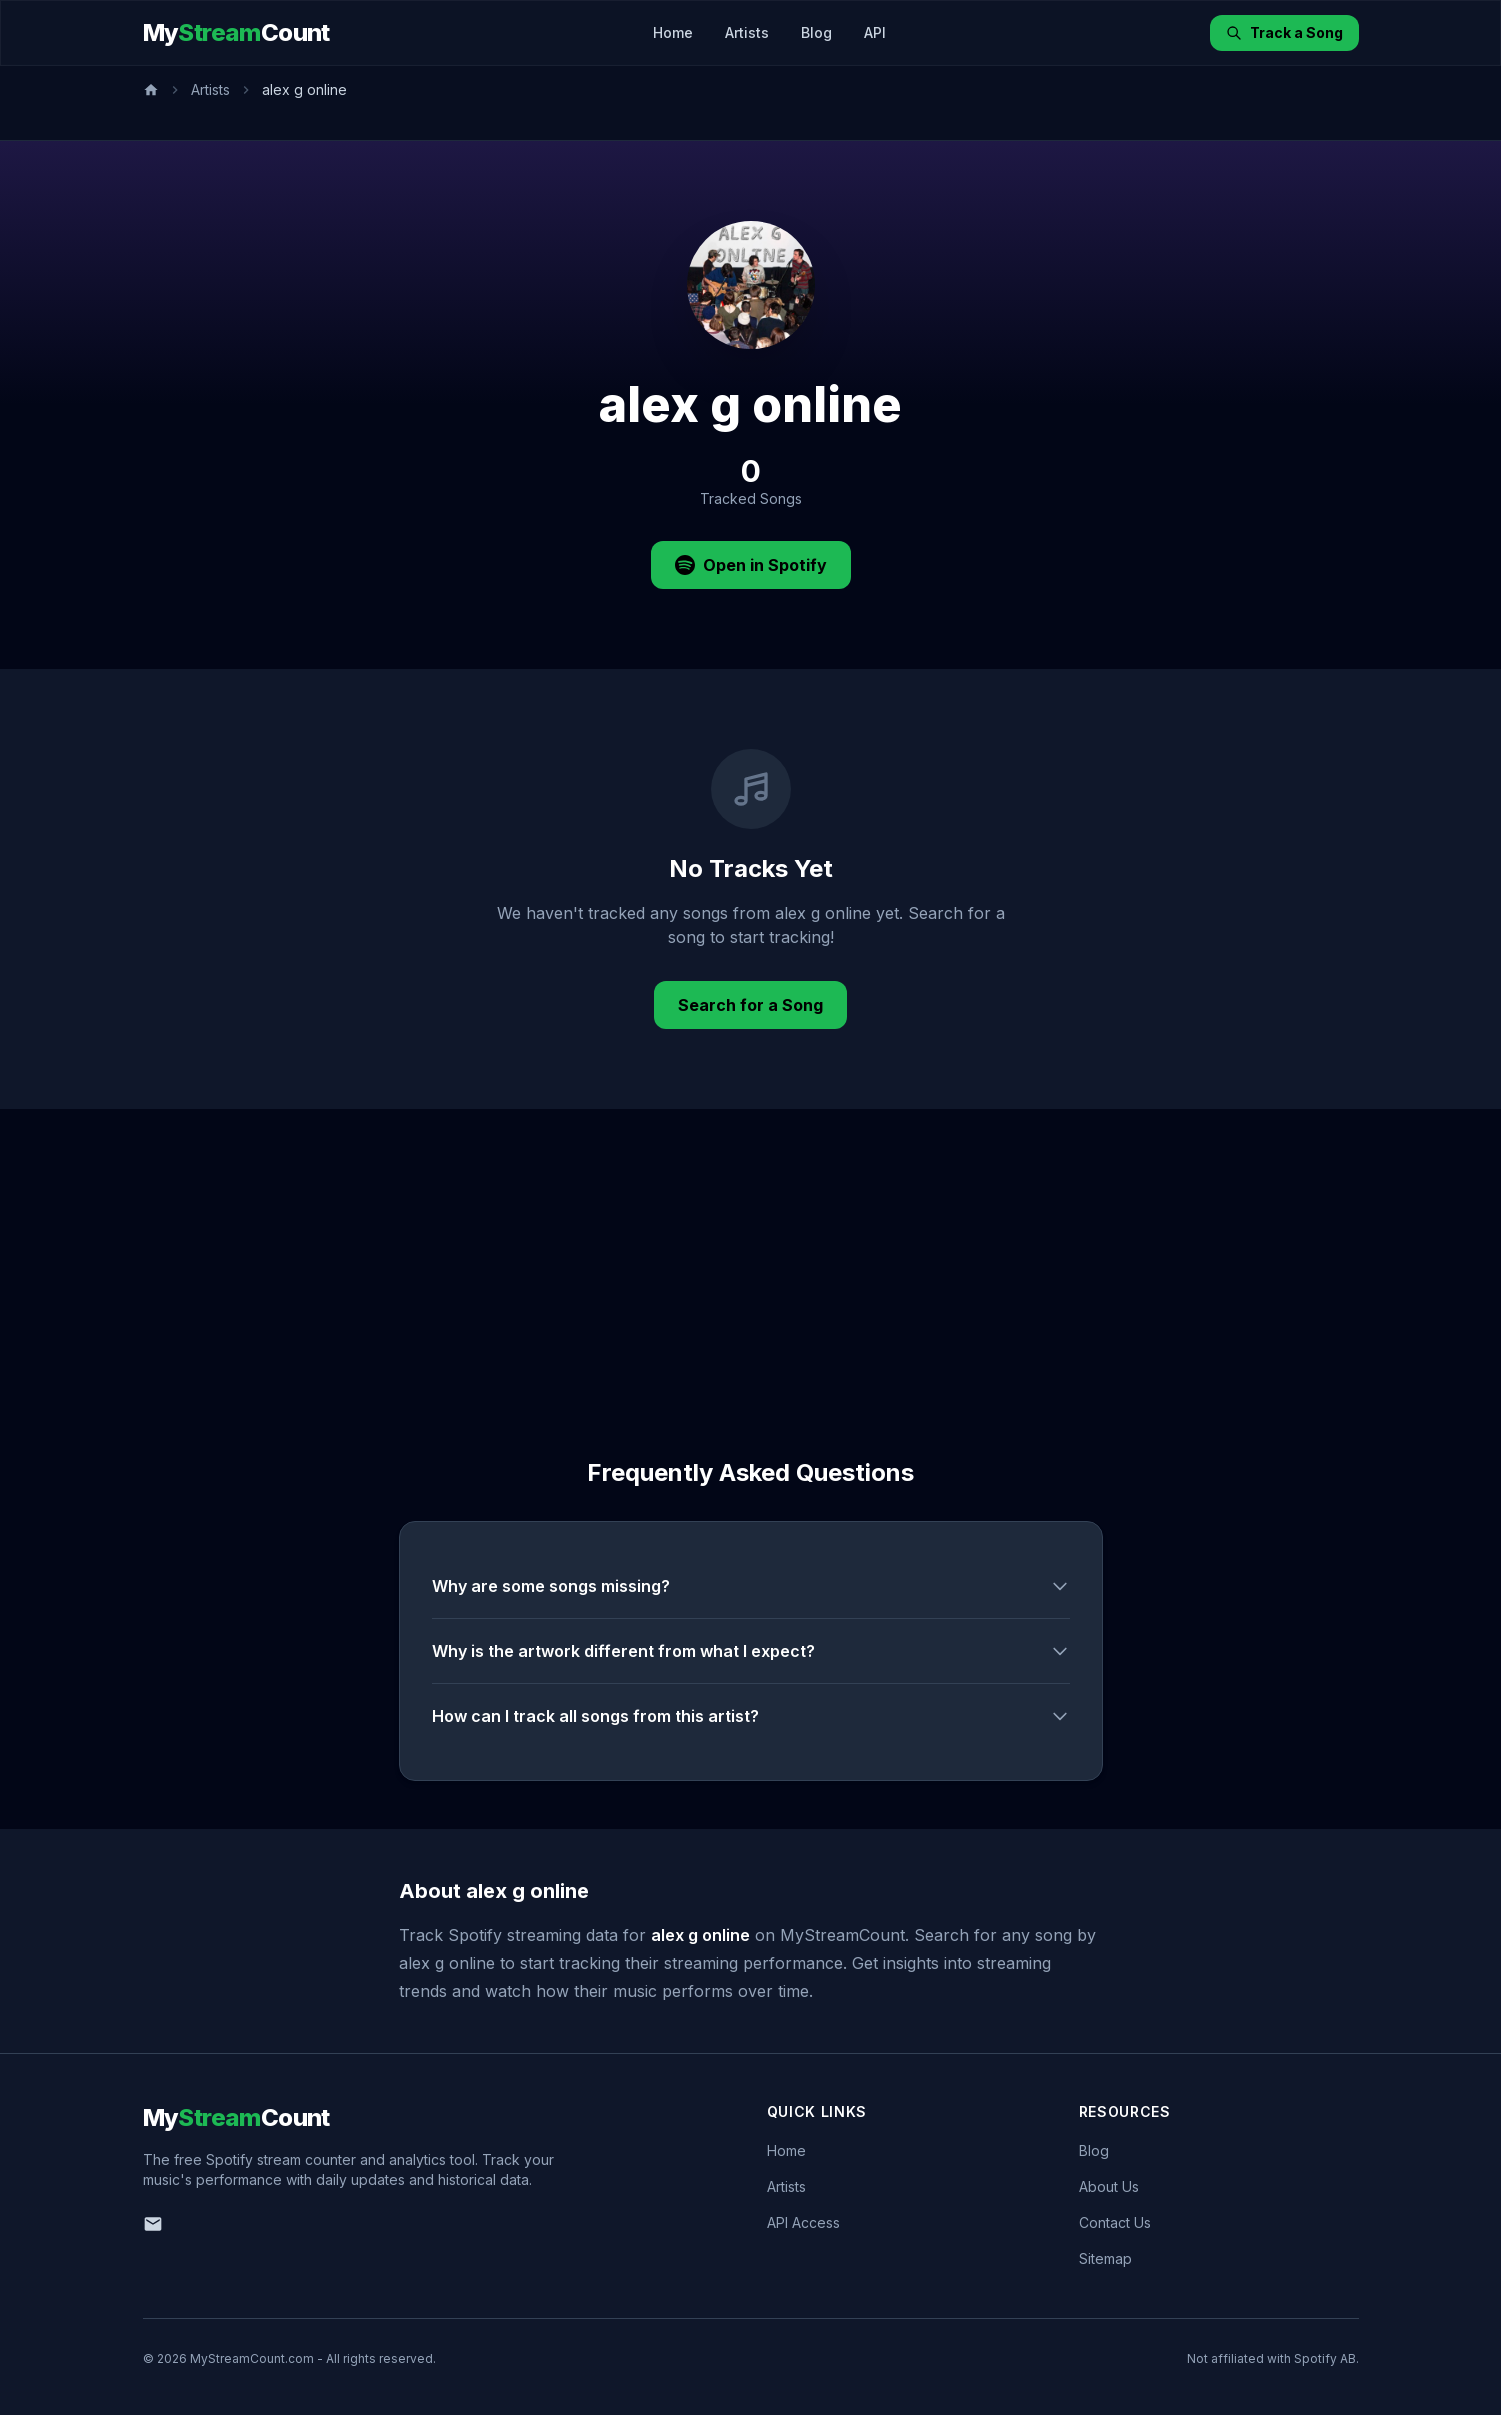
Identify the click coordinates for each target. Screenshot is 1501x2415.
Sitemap (1105, 2258)
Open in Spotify (751, 565)
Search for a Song (750, 1005)
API (875, 32)
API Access (803, 2222)
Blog (816, 32)
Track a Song (1284, 32)
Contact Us (1115, 2222)
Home (673, 32)
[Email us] (153, 2224)
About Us (1109, 2186)
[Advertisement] (751, 1259)
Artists (747, 32)
